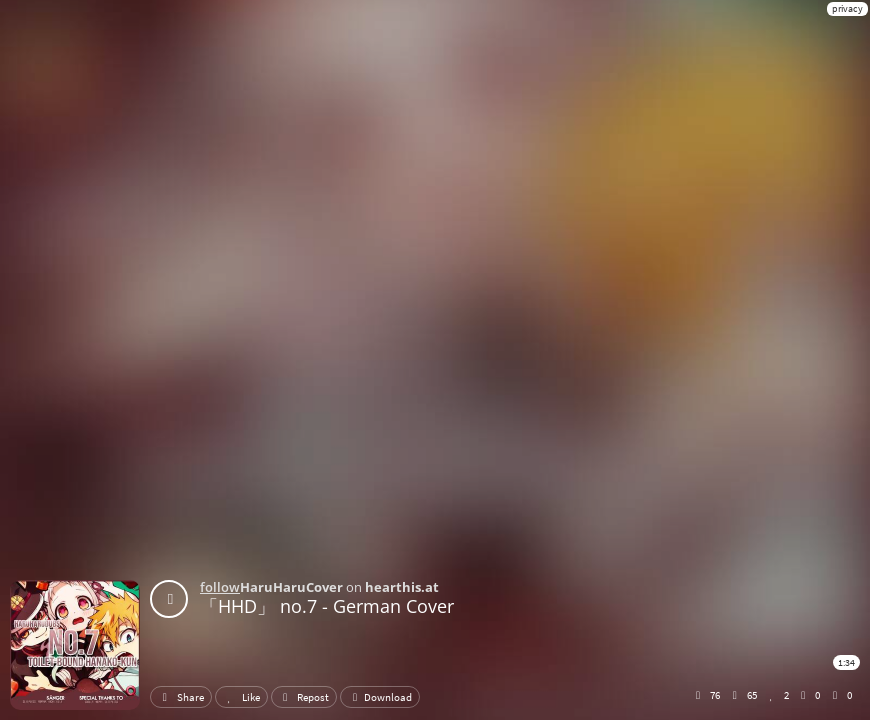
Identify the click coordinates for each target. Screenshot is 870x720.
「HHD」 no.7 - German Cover (327, 606)
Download (380, 697)
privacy (847, 8)
